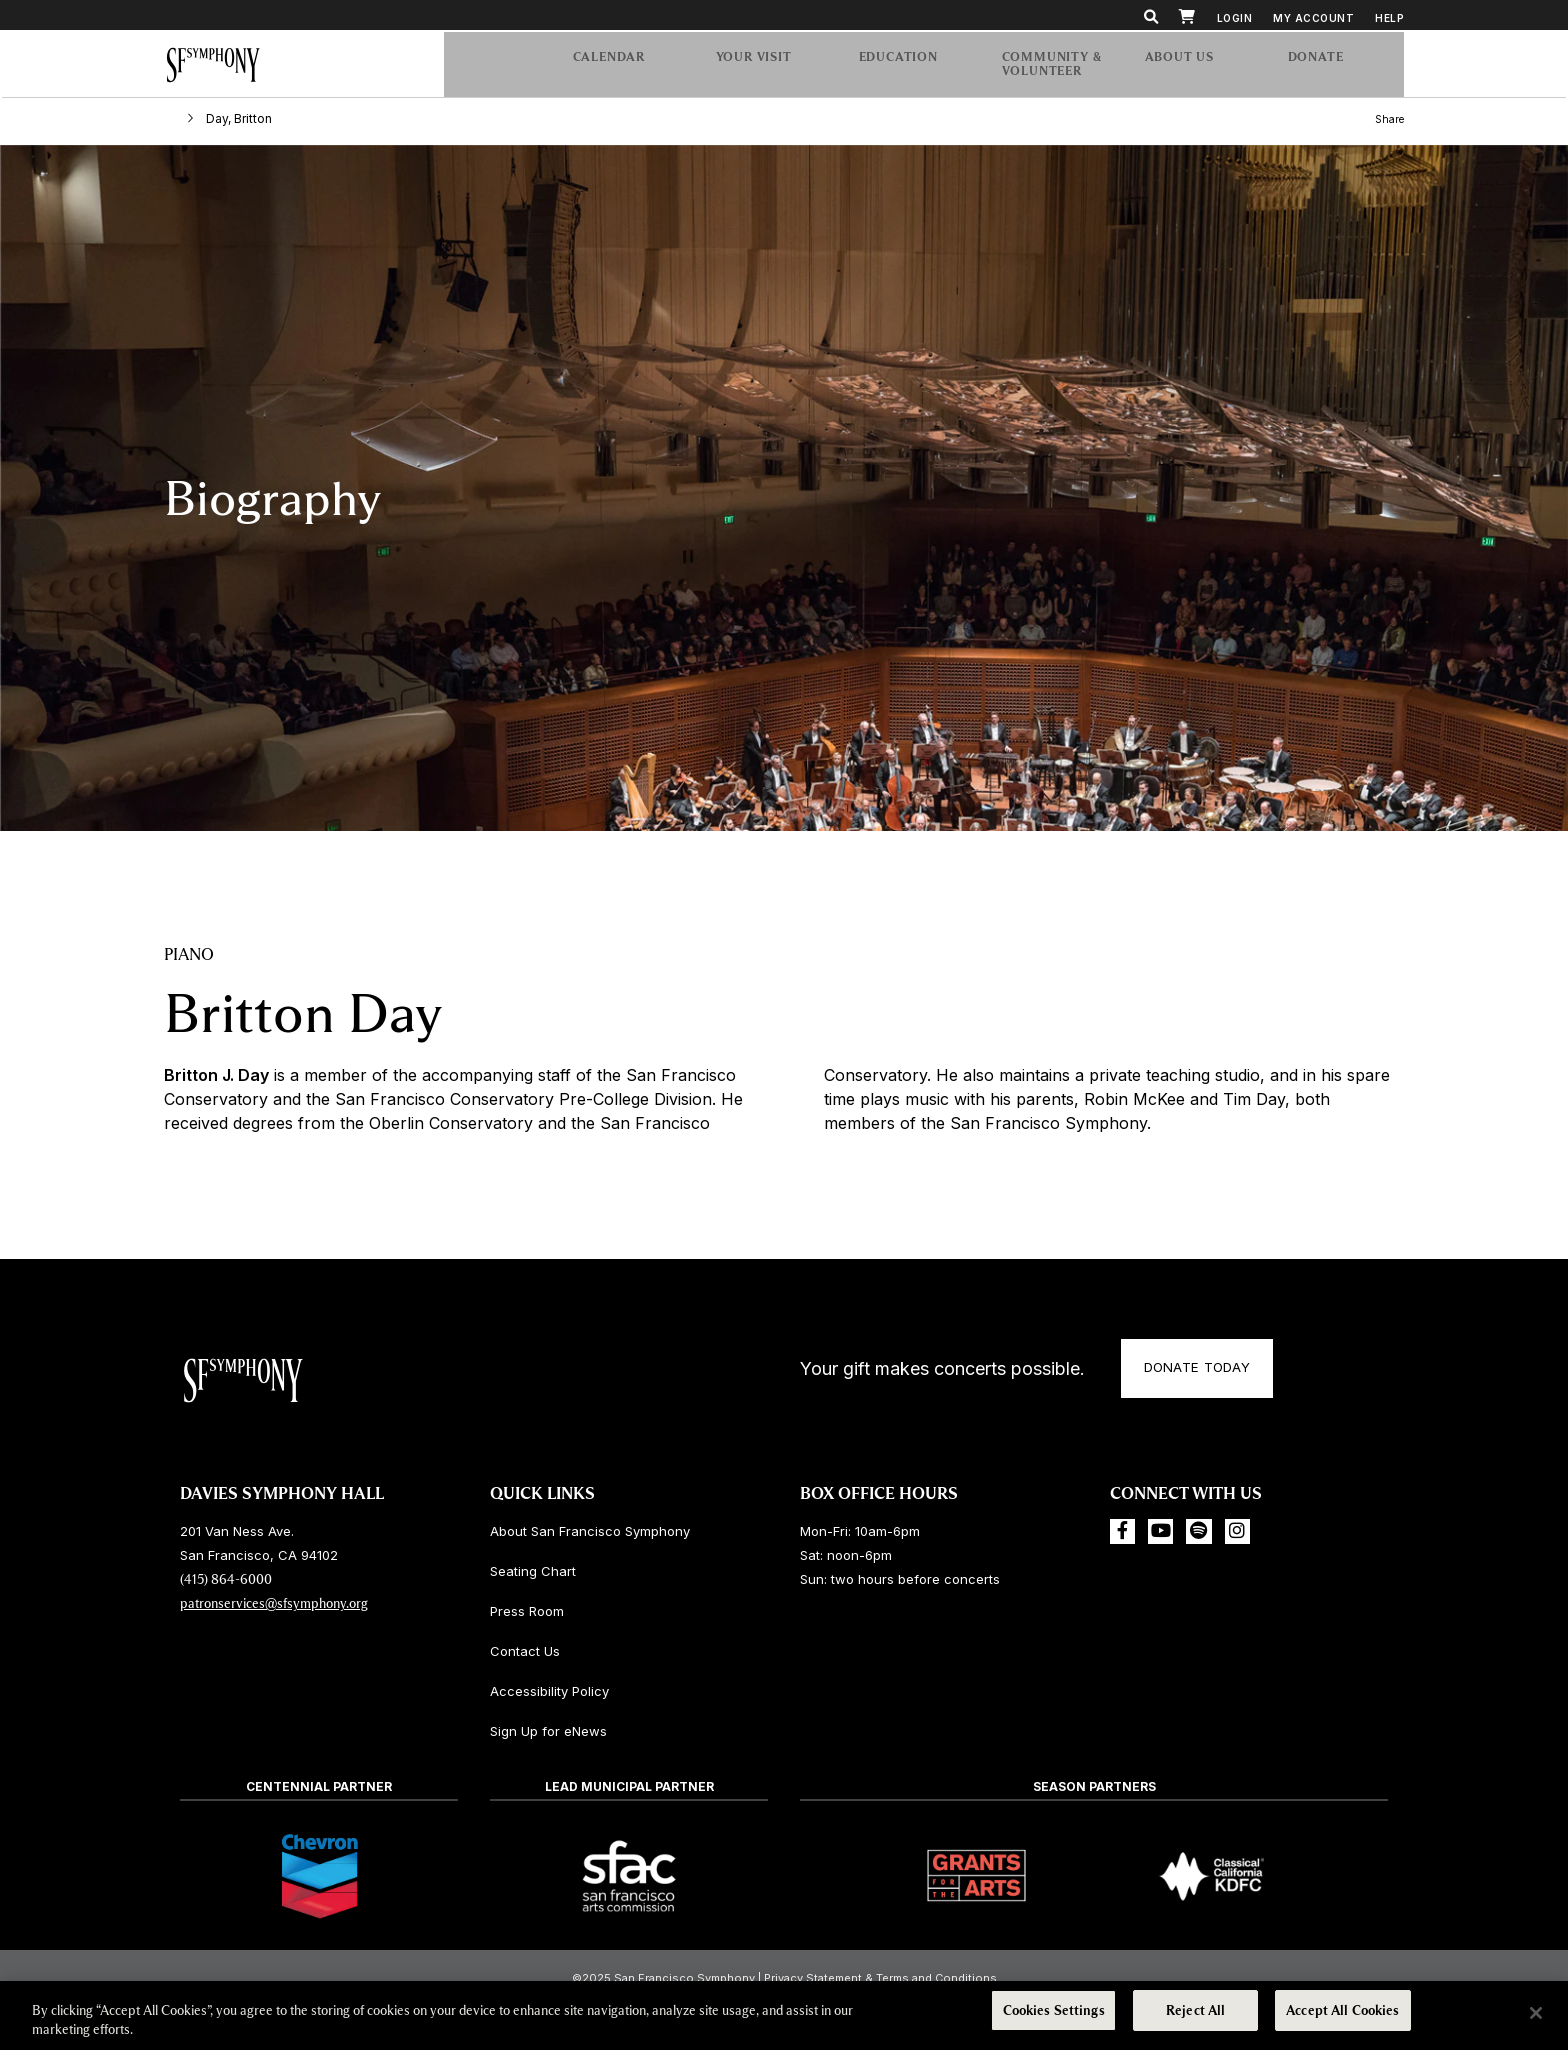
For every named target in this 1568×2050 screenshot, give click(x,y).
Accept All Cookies (1342, 2012)
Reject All (1195, 2012)
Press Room (527, 1611)
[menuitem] (1336, 68)
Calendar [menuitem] (628, 68)
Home (182, 123)
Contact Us (525, 1651)
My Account (1313, 18)
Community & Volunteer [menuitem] (1054, 68)
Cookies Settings (1054, 2012)
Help (1389, 18)
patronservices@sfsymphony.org (274, 1603)
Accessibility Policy (549, 1691)
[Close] (1536, 2013)
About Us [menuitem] (1200, 68)
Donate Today (1208, 1371)
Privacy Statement (813, 1978)
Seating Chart (533, 1571)
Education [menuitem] (914, 68)
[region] (784, 2014)
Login (1235, 18)
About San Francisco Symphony (590, 1531)
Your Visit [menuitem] (771, 68)
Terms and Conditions (936, 1978)
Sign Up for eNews (548, 1731)
